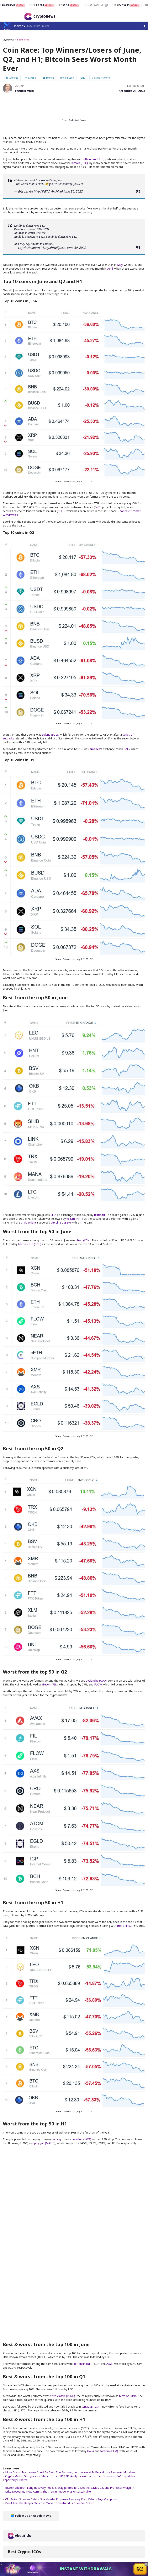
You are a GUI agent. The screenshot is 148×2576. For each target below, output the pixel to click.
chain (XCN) (83, 1240)
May (119, 265)
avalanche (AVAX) (96, 1680)
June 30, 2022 (72, 191)
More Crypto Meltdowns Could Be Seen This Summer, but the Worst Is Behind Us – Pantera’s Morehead (70, 2472)
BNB (127, 749)
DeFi (97, 507)
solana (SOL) (50, 734)
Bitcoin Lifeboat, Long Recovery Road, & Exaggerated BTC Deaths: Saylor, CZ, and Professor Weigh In (69, 2487)
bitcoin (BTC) (79, 163)
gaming (57, 2139)
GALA (90, 2451)
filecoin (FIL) (50, 1684)
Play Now (140, 2569)
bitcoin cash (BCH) (29, 1244)
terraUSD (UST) (91, 2406)
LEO (53, 1215)
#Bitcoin (19, 180)
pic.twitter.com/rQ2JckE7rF (66, 184)
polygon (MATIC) (44, 2143)
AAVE (109, 2364)
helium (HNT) (74, 1218)
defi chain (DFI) (82, 2364)
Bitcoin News (23, 39)
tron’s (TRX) (124, 1926)
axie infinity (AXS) (80, 2139)
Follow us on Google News (31, 2515)
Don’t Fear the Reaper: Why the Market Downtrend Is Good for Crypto (49, 2503)
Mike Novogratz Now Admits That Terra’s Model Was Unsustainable (48, 2491)
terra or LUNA (128, 2396)
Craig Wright (28, 1222)
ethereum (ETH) (93, 159)
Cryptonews (8, 39)
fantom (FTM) (109, 2451)
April (110, 268)
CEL (60, 511)
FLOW (98, 1684)
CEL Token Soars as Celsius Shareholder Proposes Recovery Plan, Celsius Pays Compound (61, 2499)
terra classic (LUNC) (62, 2396)
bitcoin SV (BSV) (61, 1222)
